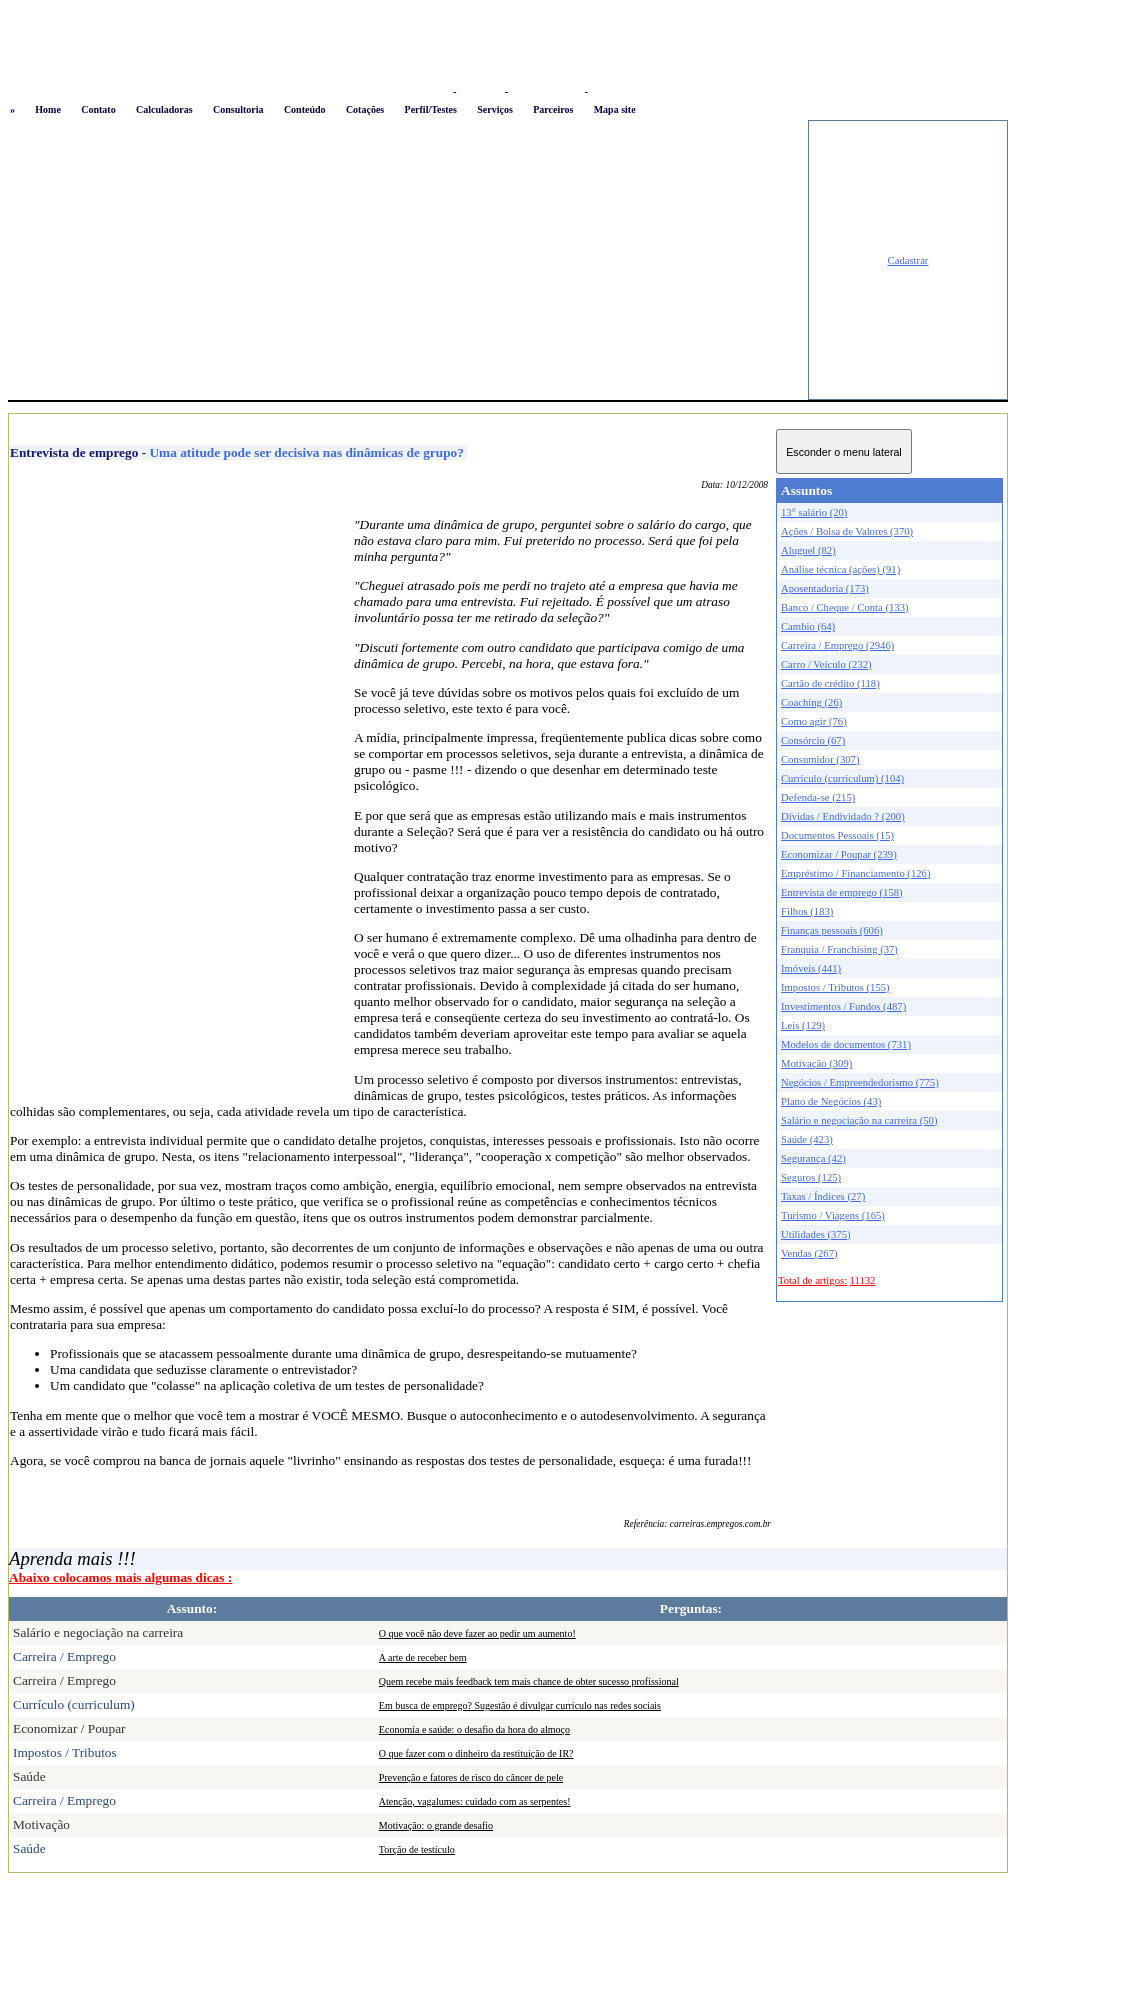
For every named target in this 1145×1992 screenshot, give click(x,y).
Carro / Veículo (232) (826, 664)
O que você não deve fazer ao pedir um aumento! (477, 1633)
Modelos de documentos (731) (846, 1044)
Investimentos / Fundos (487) (843, 1006)
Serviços (495, 109)
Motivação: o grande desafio (436, 1825)
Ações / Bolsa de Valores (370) (847, 531)
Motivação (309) (816, 1063)
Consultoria (238, 109)
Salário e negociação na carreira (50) (859, 1120)
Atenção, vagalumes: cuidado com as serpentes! (475, 1801)
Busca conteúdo (546, 91)
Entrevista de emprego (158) (842, 892)
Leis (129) (803, 1025)
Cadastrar (908, 260)
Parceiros (553, 109)
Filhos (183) (807, 911)
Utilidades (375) (816, 1234)
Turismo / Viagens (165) (833, 1215)
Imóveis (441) (811, 968)
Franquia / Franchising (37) (839, 949)
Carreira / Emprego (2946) (837, 645)
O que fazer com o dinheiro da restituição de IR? (476, 1753)
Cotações (365, 109)
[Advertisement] (408, 260)
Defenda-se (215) (818, 797)
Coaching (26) (811, 702)
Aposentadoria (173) (825, 588)
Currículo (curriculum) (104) (842, 778)
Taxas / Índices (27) (823, 1196)
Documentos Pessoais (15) (837, 835)
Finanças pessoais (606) (832, 930)
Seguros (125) (811, 1177)
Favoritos (480, 91)
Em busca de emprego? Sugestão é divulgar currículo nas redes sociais (520, 1705)
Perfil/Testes (431, 109)
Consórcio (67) (813, 740)
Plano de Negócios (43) (831, 1101)
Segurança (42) (813, 1158)
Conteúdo (305, 109)
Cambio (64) (808, 626)
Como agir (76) (814, 721)
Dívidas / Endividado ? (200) (843, 816)
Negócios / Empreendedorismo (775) (860, 1082)
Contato (98, 109)
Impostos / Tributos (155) (835, 987)
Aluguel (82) (808, 550)
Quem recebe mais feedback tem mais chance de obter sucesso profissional (529, 1681)
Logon (433, 91)
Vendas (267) (809, 1253)
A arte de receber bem (423, 1657)
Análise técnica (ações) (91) (840, 569)
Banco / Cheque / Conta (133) (845, 607)
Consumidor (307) (820, 759)
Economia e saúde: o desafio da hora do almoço (474, 1729)
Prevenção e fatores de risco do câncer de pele (471, 1777)
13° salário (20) (814, 512)
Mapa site (615, 109)
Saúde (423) (807, 1139)
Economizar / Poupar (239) (839, 854)
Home (48, 109)
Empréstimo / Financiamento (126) (855, 873)
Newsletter (615, 91)
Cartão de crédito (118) (830, 683)
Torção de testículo (417, 1849)
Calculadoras (164, 109)
